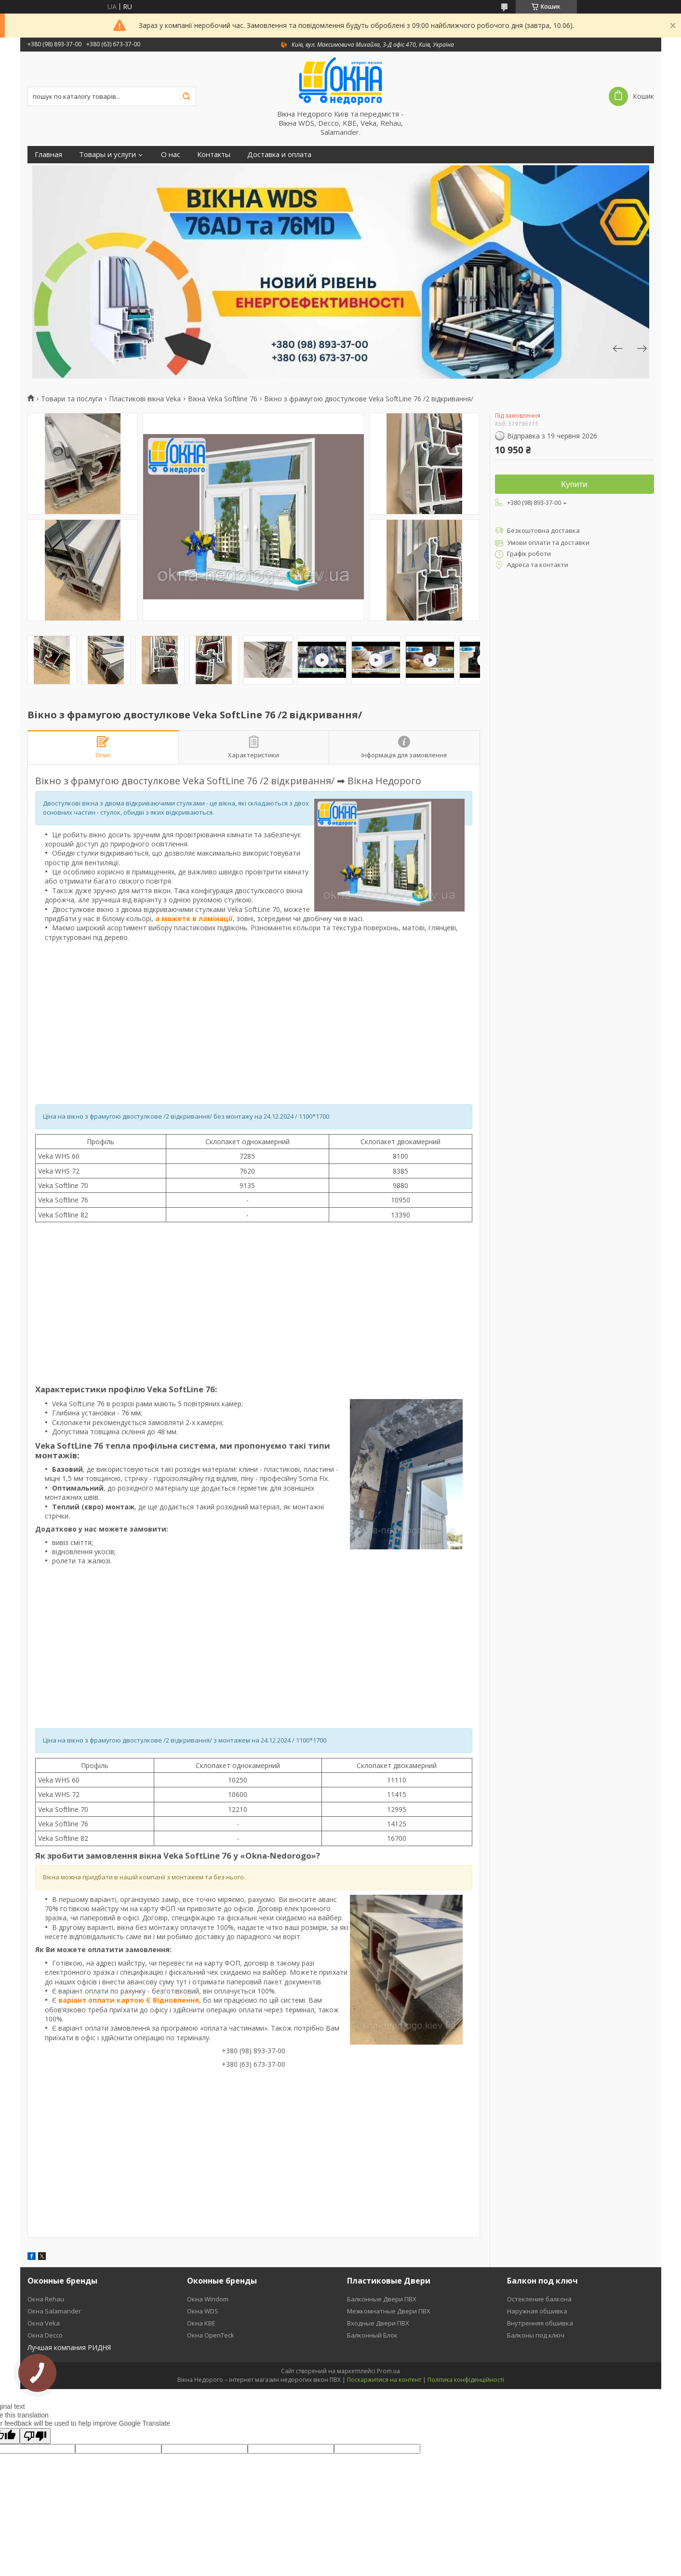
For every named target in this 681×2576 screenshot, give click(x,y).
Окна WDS (202, 2311)
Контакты (213, 154)
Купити (574, 484)
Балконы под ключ (535, 2335)
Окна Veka (43, 2323)
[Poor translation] (35, 2436)
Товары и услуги (107, 154)
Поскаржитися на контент (384, 2380)
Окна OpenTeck (210, 2335)
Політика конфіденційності (465, 2380)
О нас (170, 154)
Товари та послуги (71, 399)
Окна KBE (201, 2323)
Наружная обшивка (537, 2311)
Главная (48, 154)
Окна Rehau (45, 2299)
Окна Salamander (54, 2311)
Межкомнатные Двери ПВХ (388, 2311)
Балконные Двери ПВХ (381, 2299)
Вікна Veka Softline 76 (222, 399)
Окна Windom (207, 2299)
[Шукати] (186, 96)
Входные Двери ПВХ (378, 2323)
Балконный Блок (372, 2335)
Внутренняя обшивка (540, 2323)
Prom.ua (388, 2371)
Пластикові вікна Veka (145, 399)
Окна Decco (45, 2335)
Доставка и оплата (279, 154)
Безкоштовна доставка (543, 530)
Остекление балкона (539, 2299)
